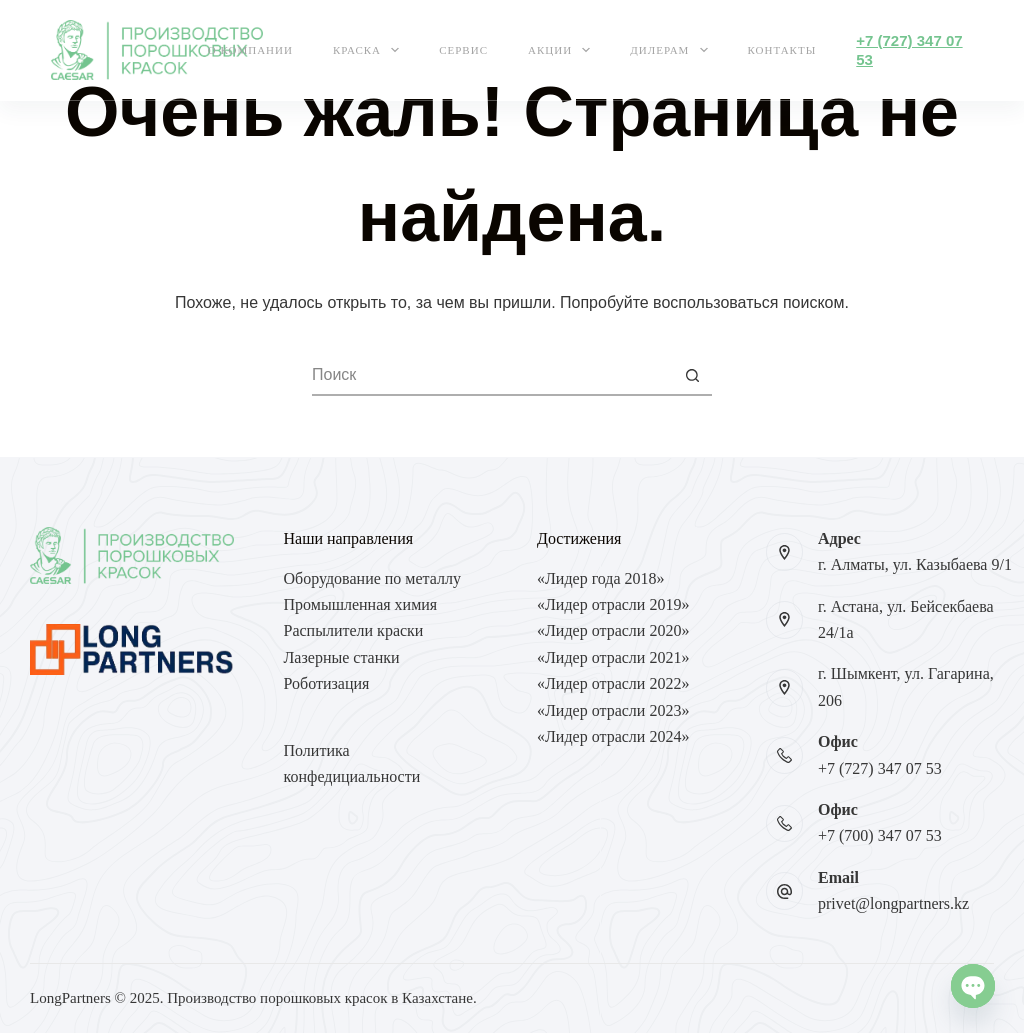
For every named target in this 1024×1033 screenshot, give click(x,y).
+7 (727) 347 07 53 (880, 768)
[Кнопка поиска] (692, 376)
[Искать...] (492, 376)
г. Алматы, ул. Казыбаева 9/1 (915, 564)
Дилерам (672, 50)
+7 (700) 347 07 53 (880, 835)
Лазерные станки (342, 657)
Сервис (463, 50)
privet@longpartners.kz (893, 903)
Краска (370, 50)
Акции (563, 50)
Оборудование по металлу (372, 578)
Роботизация (327, 683)
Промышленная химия (361, 604)
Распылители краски (354, 630)
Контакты (782, 50)
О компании (250, 50)
